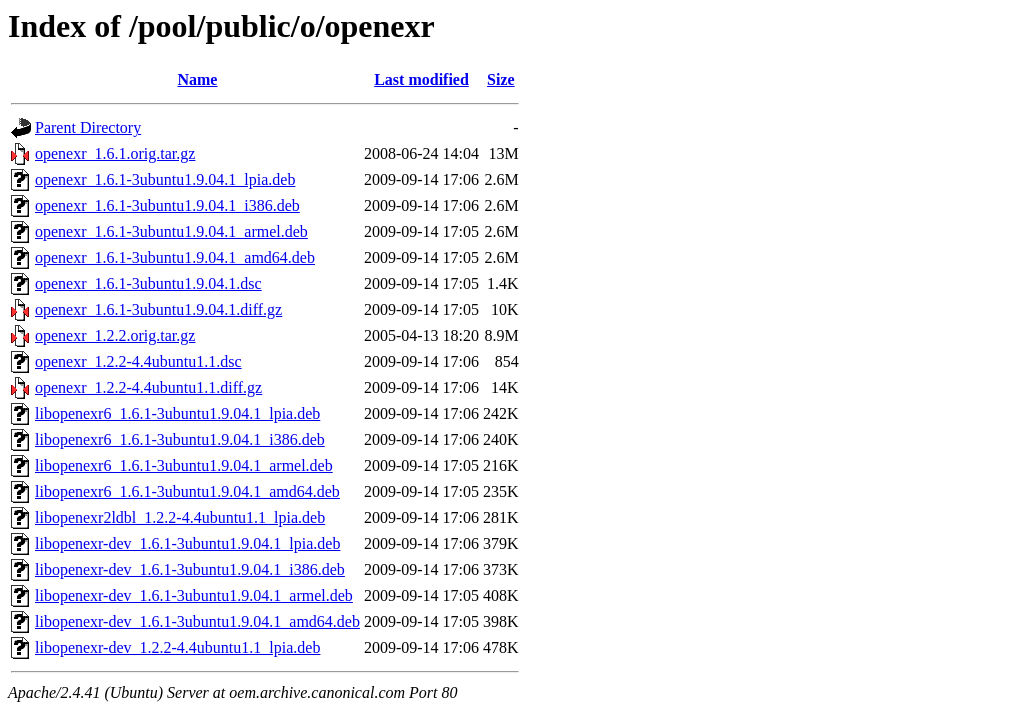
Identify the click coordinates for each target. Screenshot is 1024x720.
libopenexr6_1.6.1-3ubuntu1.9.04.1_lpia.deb (177, 413)
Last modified (421, 79)
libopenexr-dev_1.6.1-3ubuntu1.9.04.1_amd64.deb (197, 621)
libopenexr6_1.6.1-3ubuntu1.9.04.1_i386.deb (180, 439)
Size (501, 79)
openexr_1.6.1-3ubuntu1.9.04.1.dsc (148, 283)
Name (197, 79)
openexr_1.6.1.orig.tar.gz (115, 153)
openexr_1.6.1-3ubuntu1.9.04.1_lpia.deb (165, 179)
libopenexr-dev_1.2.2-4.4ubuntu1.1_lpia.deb (177, 647)
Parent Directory (88, 127)
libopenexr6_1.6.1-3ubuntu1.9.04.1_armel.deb (184, 465)
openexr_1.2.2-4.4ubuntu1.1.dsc (138, 361)
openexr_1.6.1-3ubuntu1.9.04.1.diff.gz (158, 309)
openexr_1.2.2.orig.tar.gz (115, 335)
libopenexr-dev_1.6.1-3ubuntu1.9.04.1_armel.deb (194, 595)
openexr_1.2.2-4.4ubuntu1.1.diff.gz (148, 387)
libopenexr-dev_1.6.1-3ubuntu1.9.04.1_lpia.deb (187, 543)
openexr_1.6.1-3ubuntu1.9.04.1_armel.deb (171, 231)
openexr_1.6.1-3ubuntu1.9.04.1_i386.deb (167, 205)
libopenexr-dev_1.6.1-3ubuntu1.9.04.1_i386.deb (190, 569)
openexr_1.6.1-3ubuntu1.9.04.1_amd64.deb (175, 257)
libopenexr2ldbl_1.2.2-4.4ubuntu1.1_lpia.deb (180, 517)
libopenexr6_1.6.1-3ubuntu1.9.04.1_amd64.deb (187, 491)
